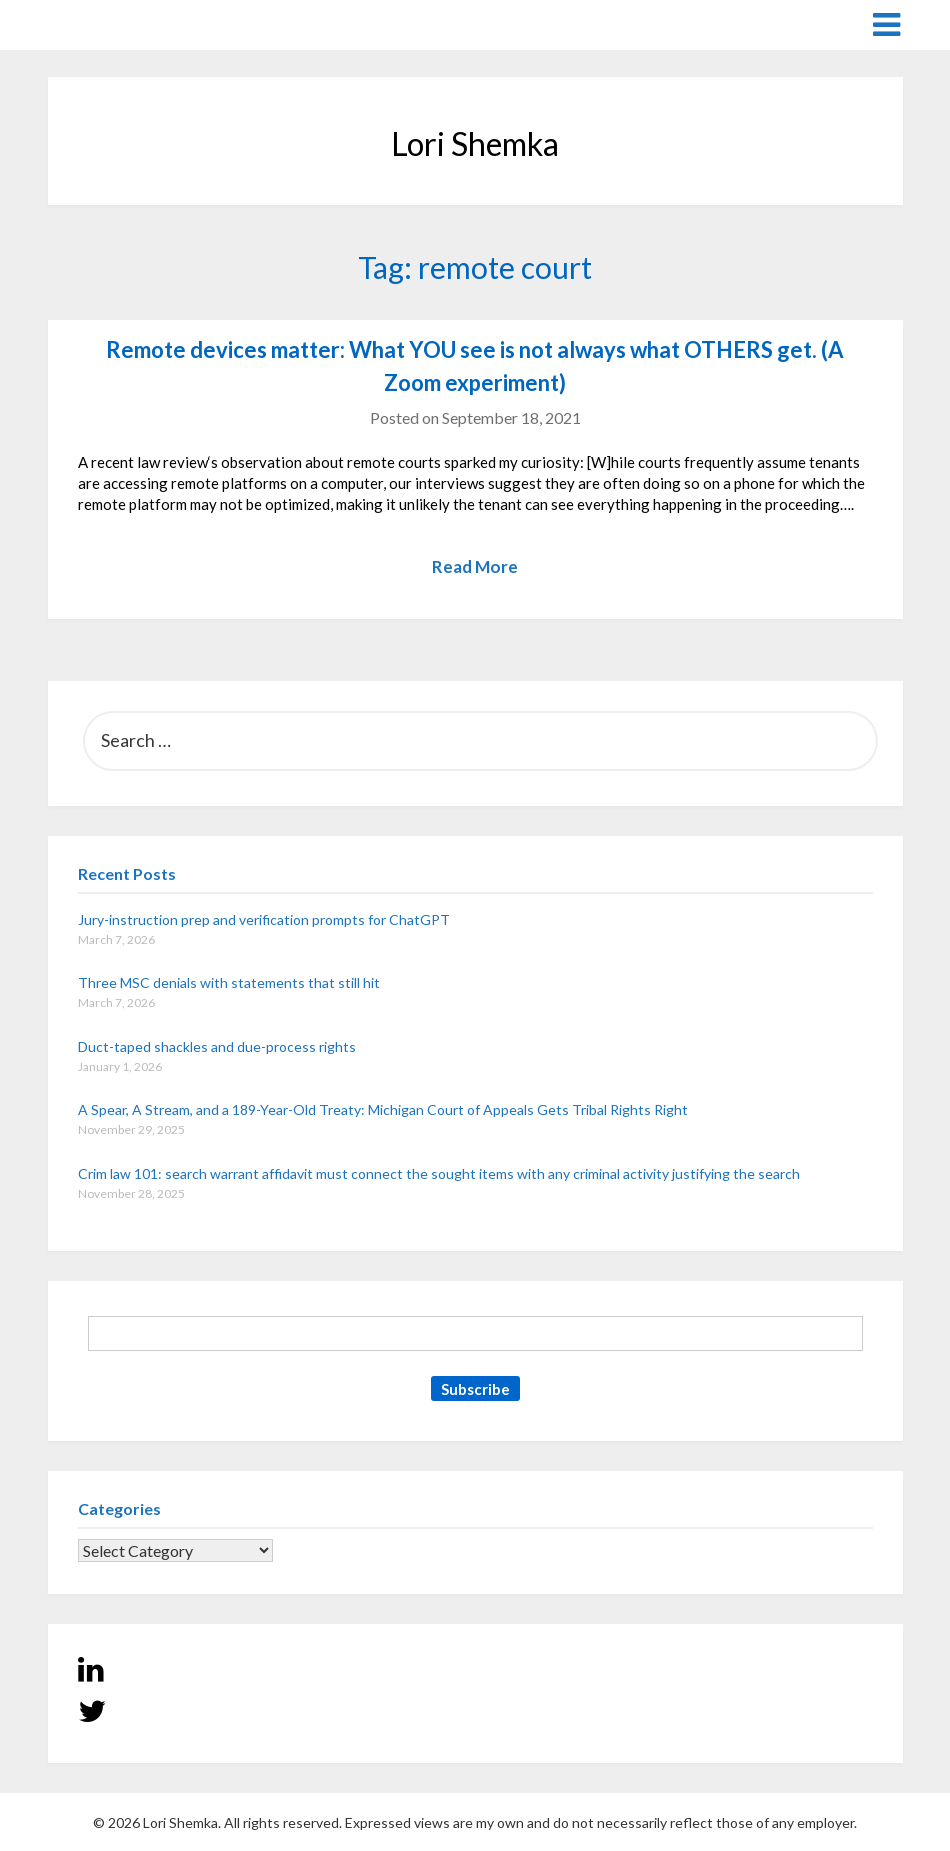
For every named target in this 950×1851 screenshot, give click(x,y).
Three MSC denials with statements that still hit (229, 982)
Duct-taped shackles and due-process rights (217, 1046)
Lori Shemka (108, 23)
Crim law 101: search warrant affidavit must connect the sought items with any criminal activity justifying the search (439, 1173)
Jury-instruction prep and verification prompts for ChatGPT (264, 919)
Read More (475, 566)
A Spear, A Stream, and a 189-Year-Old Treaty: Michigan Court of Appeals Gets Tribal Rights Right (383, 1109)
